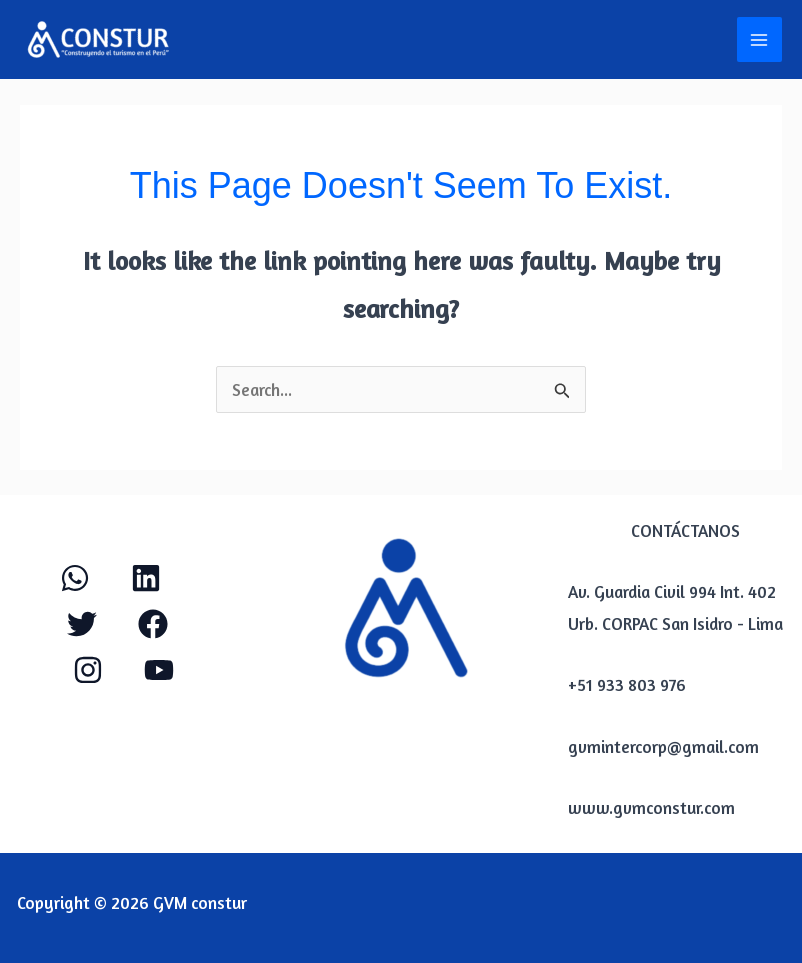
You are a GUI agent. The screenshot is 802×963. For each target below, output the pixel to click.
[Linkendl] (146, 578)
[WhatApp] (75, 578)
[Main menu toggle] (760, 40)
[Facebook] (153, 624)
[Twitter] (82, 624)
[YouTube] (159, 670)
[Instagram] (88, 670)
